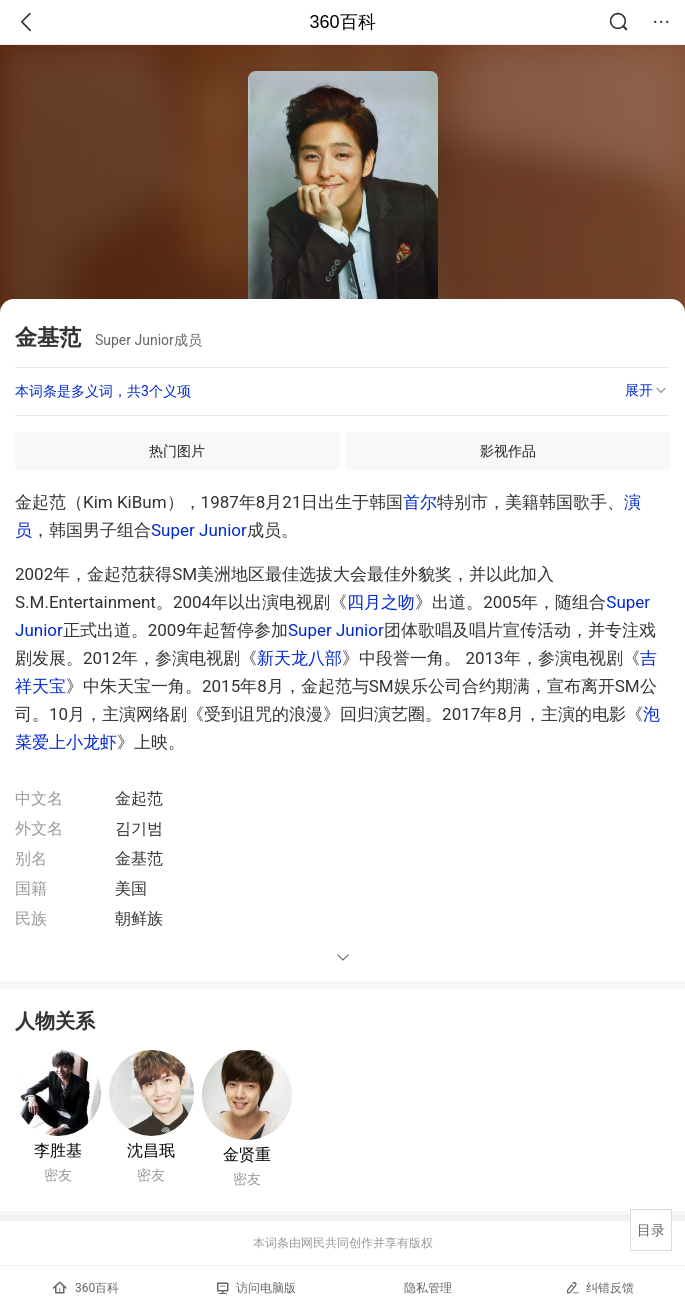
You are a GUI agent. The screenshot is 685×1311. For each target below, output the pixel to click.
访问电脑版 (256, 1288)
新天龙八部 (299, 658)
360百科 (342, 22)
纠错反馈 (599, 1287)
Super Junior (199, 530)
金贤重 (247, 1154)
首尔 (420, 502)
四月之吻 (381, 602)
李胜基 (58, 1150)
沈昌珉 (151, 1150)
